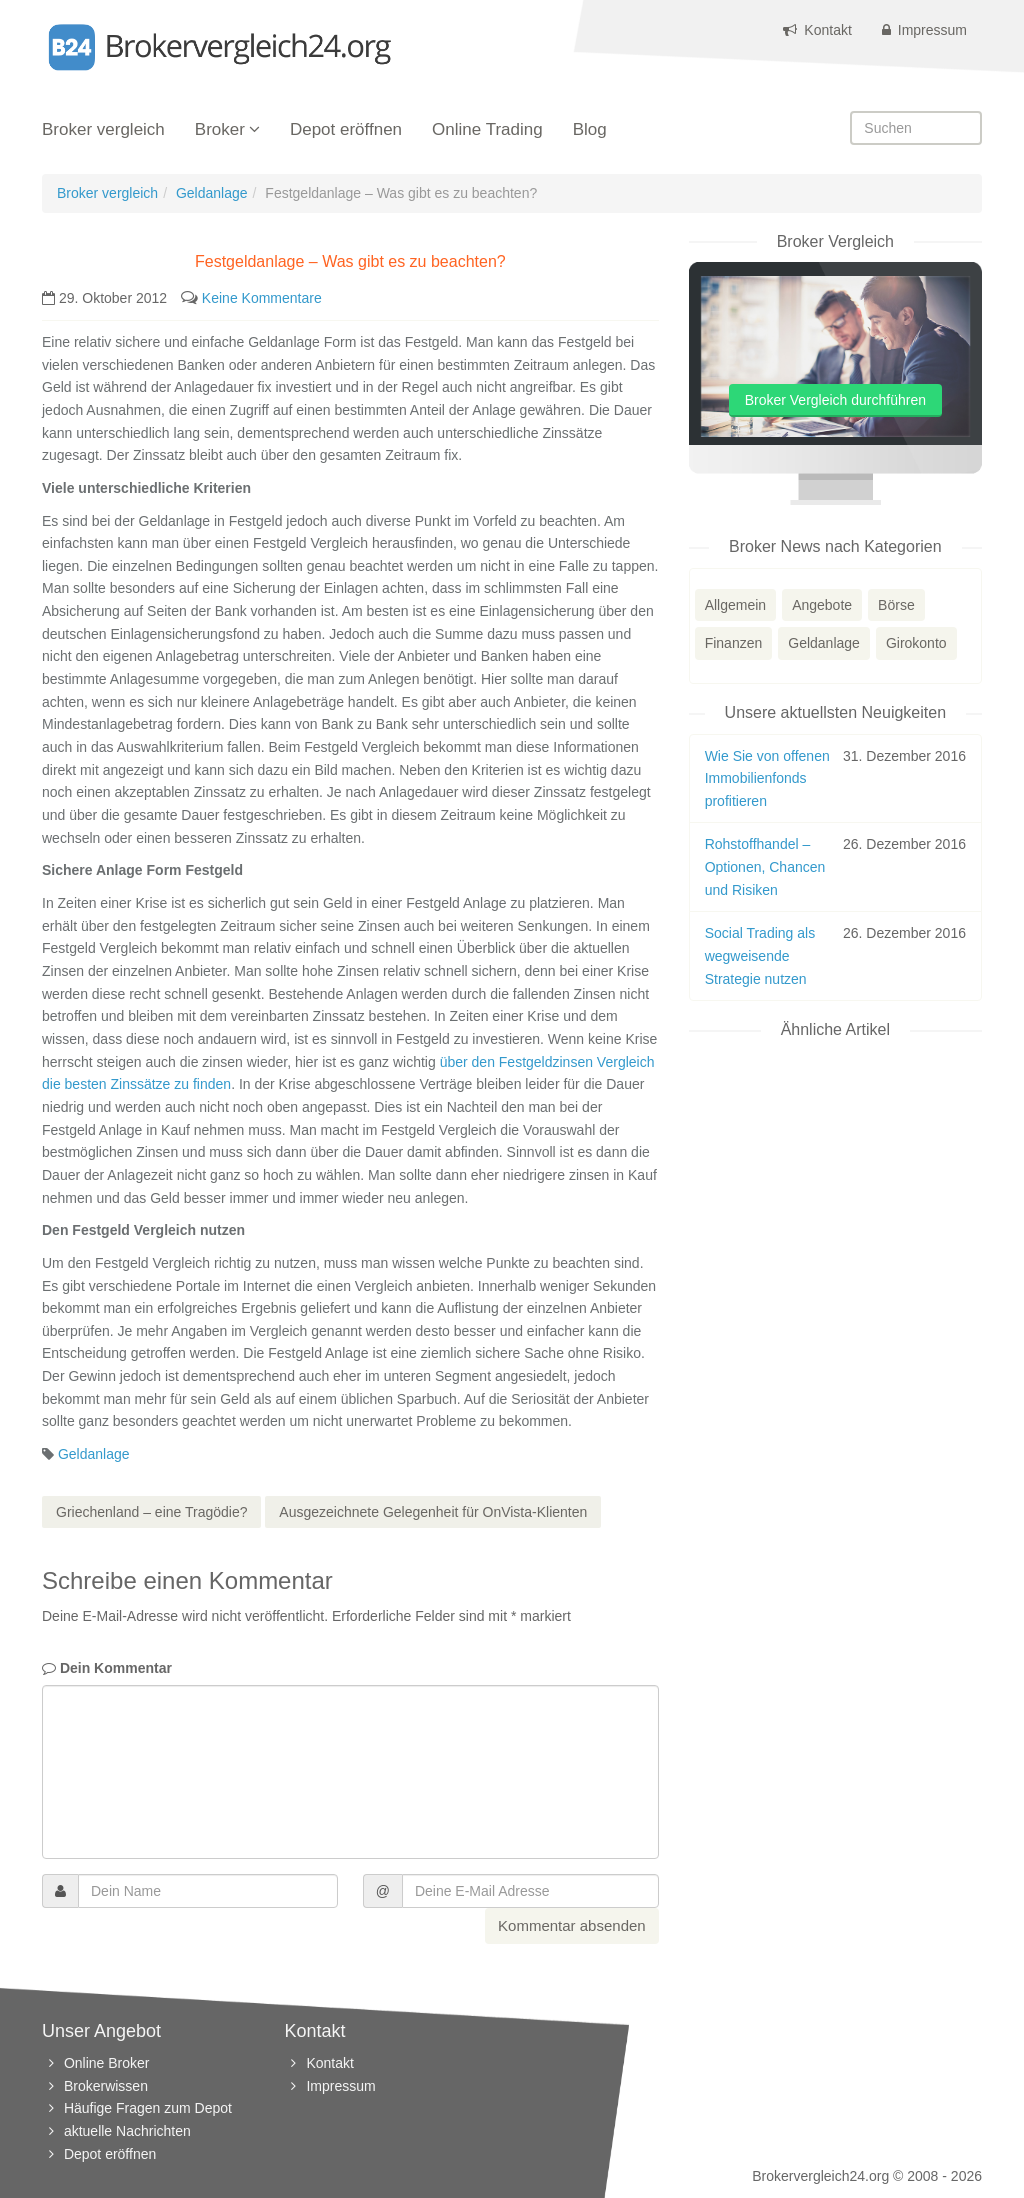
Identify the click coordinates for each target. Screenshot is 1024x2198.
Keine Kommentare (262, 298)
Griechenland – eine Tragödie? (151, 1512)
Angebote (822, 605)
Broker (220, 129)
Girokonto (916, 643)
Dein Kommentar (107, 1668)
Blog (590, 129)
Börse (896, 605)
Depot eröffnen (346, 129)
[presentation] (194, 1947)
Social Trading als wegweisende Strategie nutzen (760, 955)
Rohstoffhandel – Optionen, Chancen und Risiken (765, 866)
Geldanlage (212, 193)
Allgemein (735, 605)
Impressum (924, 30)
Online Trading (487, 129)
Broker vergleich (103, 129)
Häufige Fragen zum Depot (148, 2108)
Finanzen (734, 643)
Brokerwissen (106, 2086)
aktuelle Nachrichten (127, 2131)
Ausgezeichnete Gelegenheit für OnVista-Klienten (433, 1512)
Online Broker (107, 2063)
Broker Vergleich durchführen (835, 400)
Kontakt (817, 30)
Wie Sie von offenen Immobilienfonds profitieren (767, 778)
